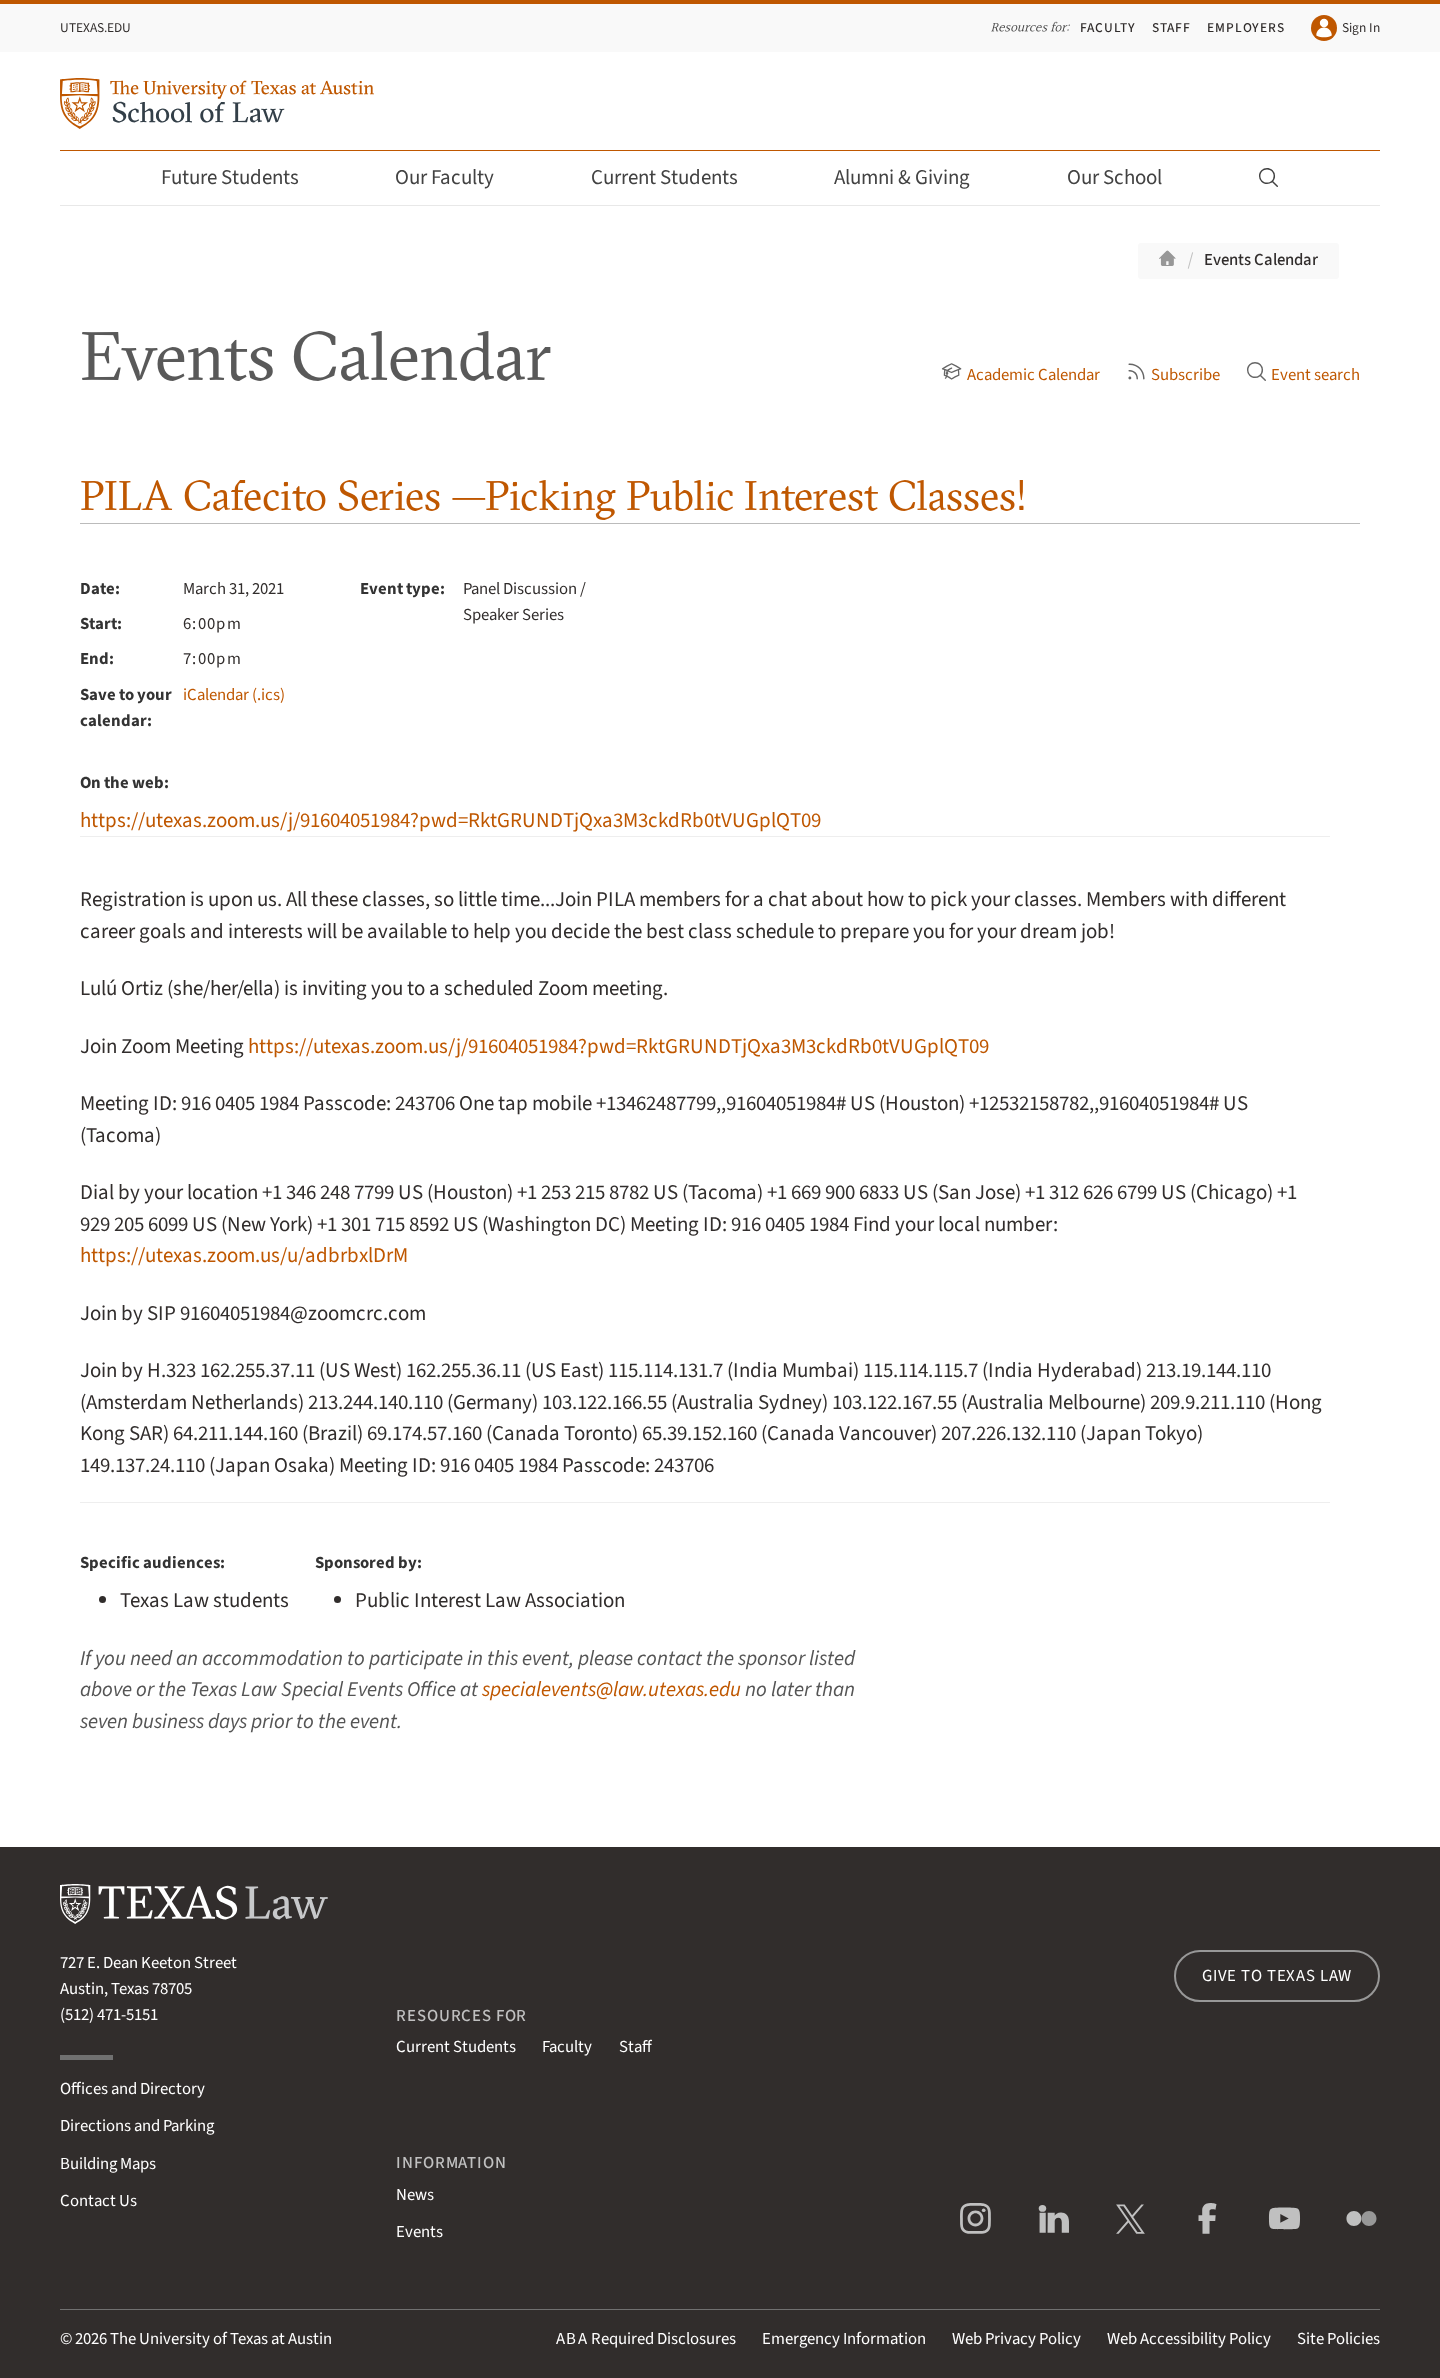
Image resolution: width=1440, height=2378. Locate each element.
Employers (1246, 27)
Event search (1303, 375)
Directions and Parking (137, 2126)
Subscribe (1173, 375)
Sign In (1345, 28)
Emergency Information (844, 2339)
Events (419, 2232)
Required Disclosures (646, 2339)
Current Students (678, 177)
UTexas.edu (95, 27)
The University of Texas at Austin (221, 2339)
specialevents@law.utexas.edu (611, 1689)
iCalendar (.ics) (234, 695)
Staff (1171, 27)
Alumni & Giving (915, 177)
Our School (1128, 177)
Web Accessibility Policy (1189, 2339)
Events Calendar (1261, 260)
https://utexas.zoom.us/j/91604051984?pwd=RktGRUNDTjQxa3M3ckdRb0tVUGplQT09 (450, 820)
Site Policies (1338, 2339)
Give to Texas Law (1277, 1976)
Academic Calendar (1020, 375)
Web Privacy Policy (1016, 2339)
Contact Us (98, 2201)
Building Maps (108, 2164)
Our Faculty (458, 177)
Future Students (243, 177)
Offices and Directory (132, 2089)
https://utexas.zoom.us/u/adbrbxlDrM (244, 1255)
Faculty (1108, 27)
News (415, 2195)
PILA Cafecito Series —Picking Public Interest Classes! (553, 495)
